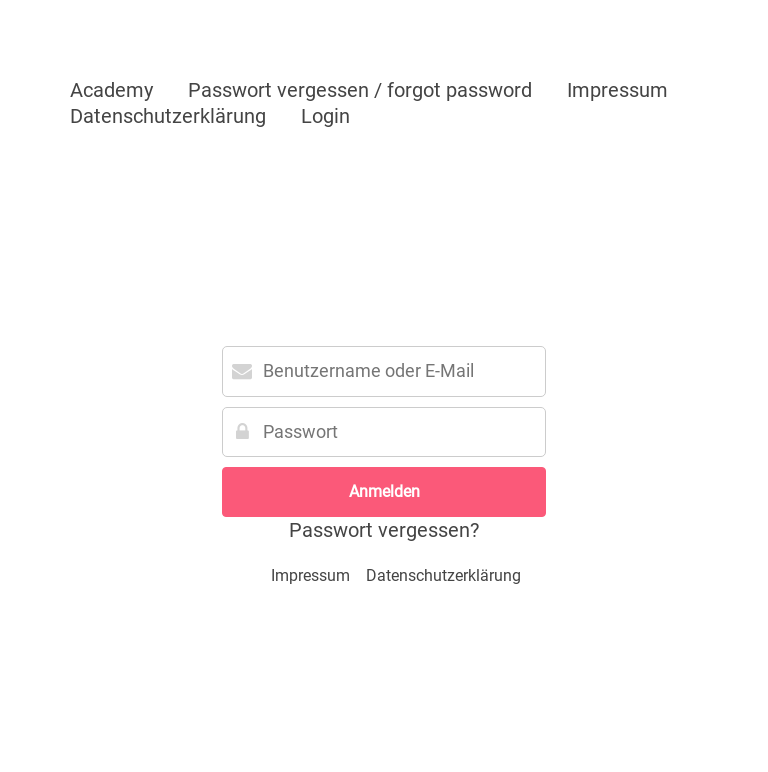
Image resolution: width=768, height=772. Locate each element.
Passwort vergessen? (384, 530)
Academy (111, 90)
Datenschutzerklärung (168, 116)
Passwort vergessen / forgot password (360, 90)
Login (325, 116)
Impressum (617, 90)
